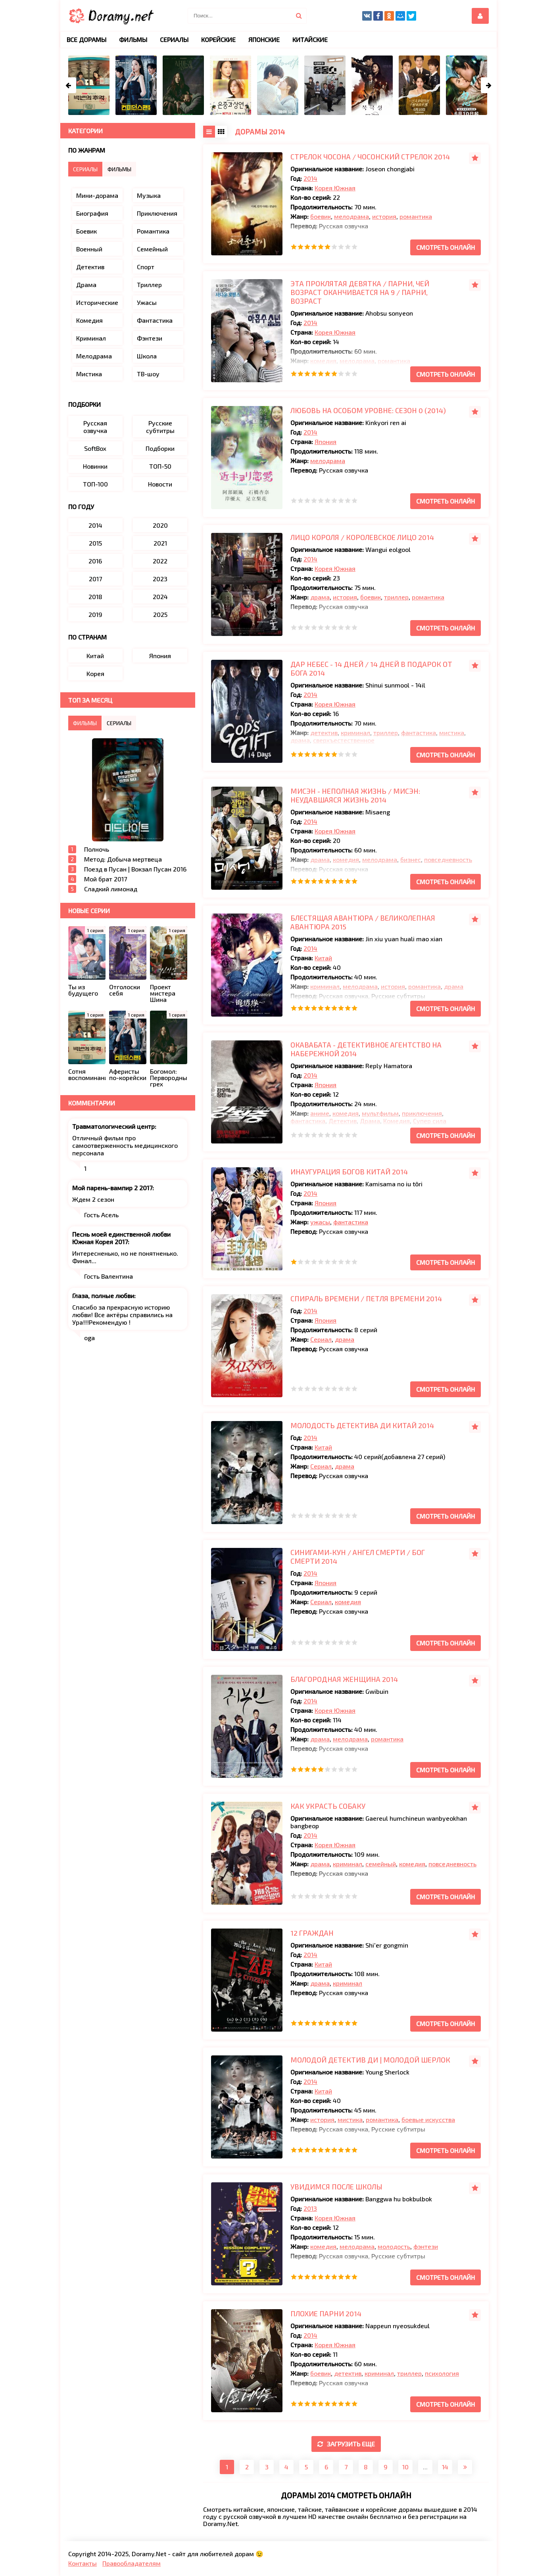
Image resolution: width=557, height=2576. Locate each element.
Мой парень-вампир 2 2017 (112, 1187)
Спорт (145, 266)
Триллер (149, 284)
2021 (160, 543)
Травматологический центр (113, 1126)
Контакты (82, 2563)
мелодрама (351, 216)
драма (320, 597)
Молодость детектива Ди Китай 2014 (362, 1425)
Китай (323, 957)
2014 (310, 178)
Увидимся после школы (336, 2186)
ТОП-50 (160, 466)
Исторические (97, 302)
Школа (147, 356)
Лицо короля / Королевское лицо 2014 (362, 537)
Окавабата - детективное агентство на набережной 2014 (366, 1049)
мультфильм (380, 1113)
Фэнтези (149, 338)
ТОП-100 (95, 484)
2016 (95, 561)
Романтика (153, 231)
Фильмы (133, 39)
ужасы (320, 1222)
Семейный (152, 249)
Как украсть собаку (327, 1806)
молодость (394, 2246)
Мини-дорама (97, 195)
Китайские (310, 39)
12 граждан (312, 1933)
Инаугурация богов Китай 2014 (349, 1171)
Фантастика (155, 320)
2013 (310, 2208)
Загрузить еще (346, 2444)
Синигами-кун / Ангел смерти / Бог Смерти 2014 (357, 1556)
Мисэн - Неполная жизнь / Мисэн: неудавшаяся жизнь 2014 (355, 795)
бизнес (410, 859)
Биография (92, 213)
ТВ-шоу (148, 373)
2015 (95, 543)
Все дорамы (86, 39)
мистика (451, 732)
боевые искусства (428, 2119)
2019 (95, 614)
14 (445, 2467)
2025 (160, 614)
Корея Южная (335, 188)
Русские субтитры (160, 426)
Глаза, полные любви (103, 1295)
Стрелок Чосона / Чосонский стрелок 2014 (370, 156)
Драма (370, 1120)
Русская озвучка (95, 426)
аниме (319, 1113)
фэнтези (425, 2246)
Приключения (157, 213)
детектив (324, 732)
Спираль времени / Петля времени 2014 (366, 1298)
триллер (396, 597)
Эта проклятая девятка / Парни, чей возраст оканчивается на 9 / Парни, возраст (359, 292)
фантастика (418, 732)
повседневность (448, 859)
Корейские (218, 39)
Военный (89, 249)
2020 (160, 525)
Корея (95, 673)
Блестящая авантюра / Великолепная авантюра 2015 (362, 922)
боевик (320, 216)
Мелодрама (94, 356)
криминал (355, 732)
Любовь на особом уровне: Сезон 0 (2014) (368, 410)
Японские (264, 39)
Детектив (342, 1120)
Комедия (396, 1120)
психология (442, 2373)
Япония (325, 441)
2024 (160, 596)
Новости (160, 484)
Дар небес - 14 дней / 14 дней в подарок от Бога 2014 (371, 668)
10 (405, 2467)
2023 (160, 578)
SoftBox (95, 448)
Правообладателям (131, 2563)
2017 (95, 578)
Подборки (160, 448)
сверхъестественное (344, 740)
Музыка (149, 195)
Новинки (95, 466)
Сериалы (174, 39)
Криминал (91, 338)
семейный (380, 1863)
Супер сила (429, 1120)
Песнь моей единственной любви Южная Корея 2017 (121, 1237)
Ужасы (147, 302)
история (384, 216)
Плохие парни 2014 (325, 2313)
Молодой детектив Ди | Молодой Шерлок (370, 2059)
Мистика (89, 373)
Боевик (86, 231)
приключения (422, 1113)
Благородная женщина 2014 (344, 1679)
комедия (323, 360)
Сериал (321, 1339)
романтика (416, 216)
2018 (95, 596)
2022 (160, 561)
